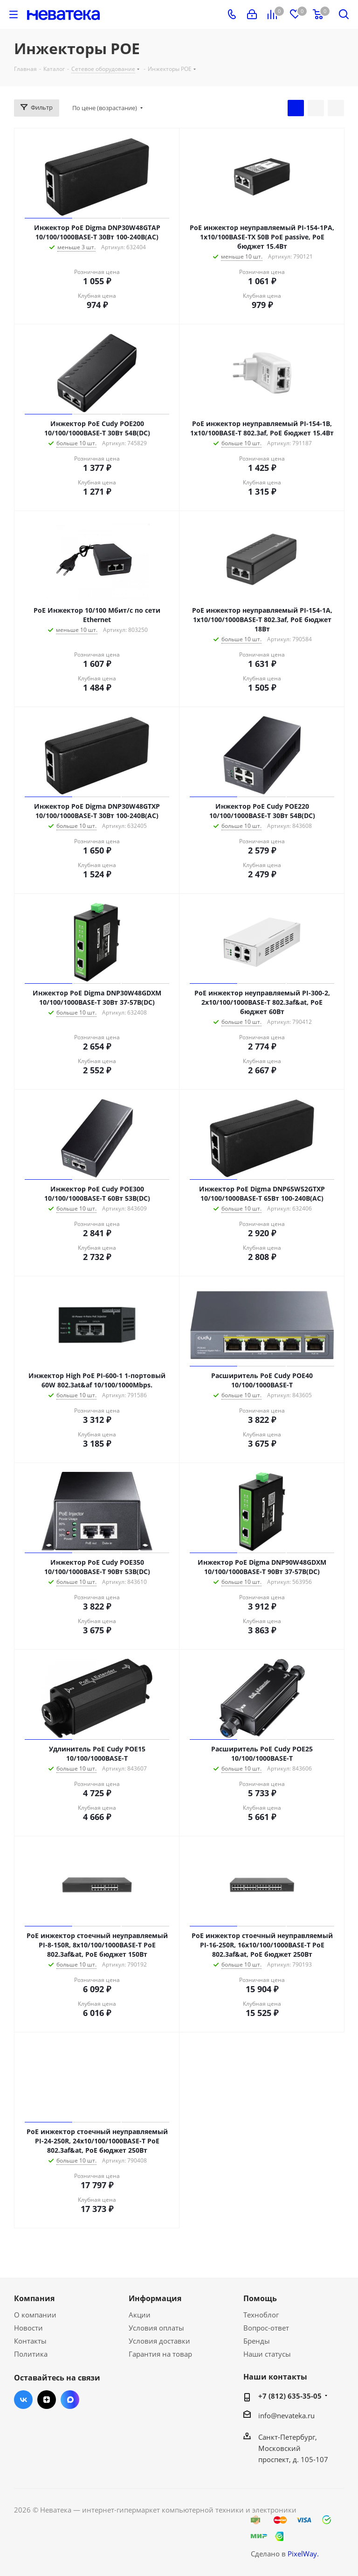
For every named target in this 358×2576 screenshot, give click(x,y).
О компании (35, 2314)
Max (70, 2399)
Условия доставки (159, 2340)
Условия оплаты (156, 2327)
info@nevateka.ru (286, 2415)
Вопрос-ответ (266, 2327)
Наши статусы (267, 2354)
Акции (140, 2314)
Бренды (256, 2340)
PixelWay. (303, 2553)
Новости (28, 2327)
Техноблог (261, 2314)
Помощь (260, 2298)
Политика (31, 2354)
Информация (155, 2298)
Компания (34, 2298)
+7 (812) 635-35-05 (290, 2396)
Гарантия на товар (160, 2354)
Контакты (30, 2340)
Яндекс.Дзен (46, 2399)
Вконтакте (23, 2399)
